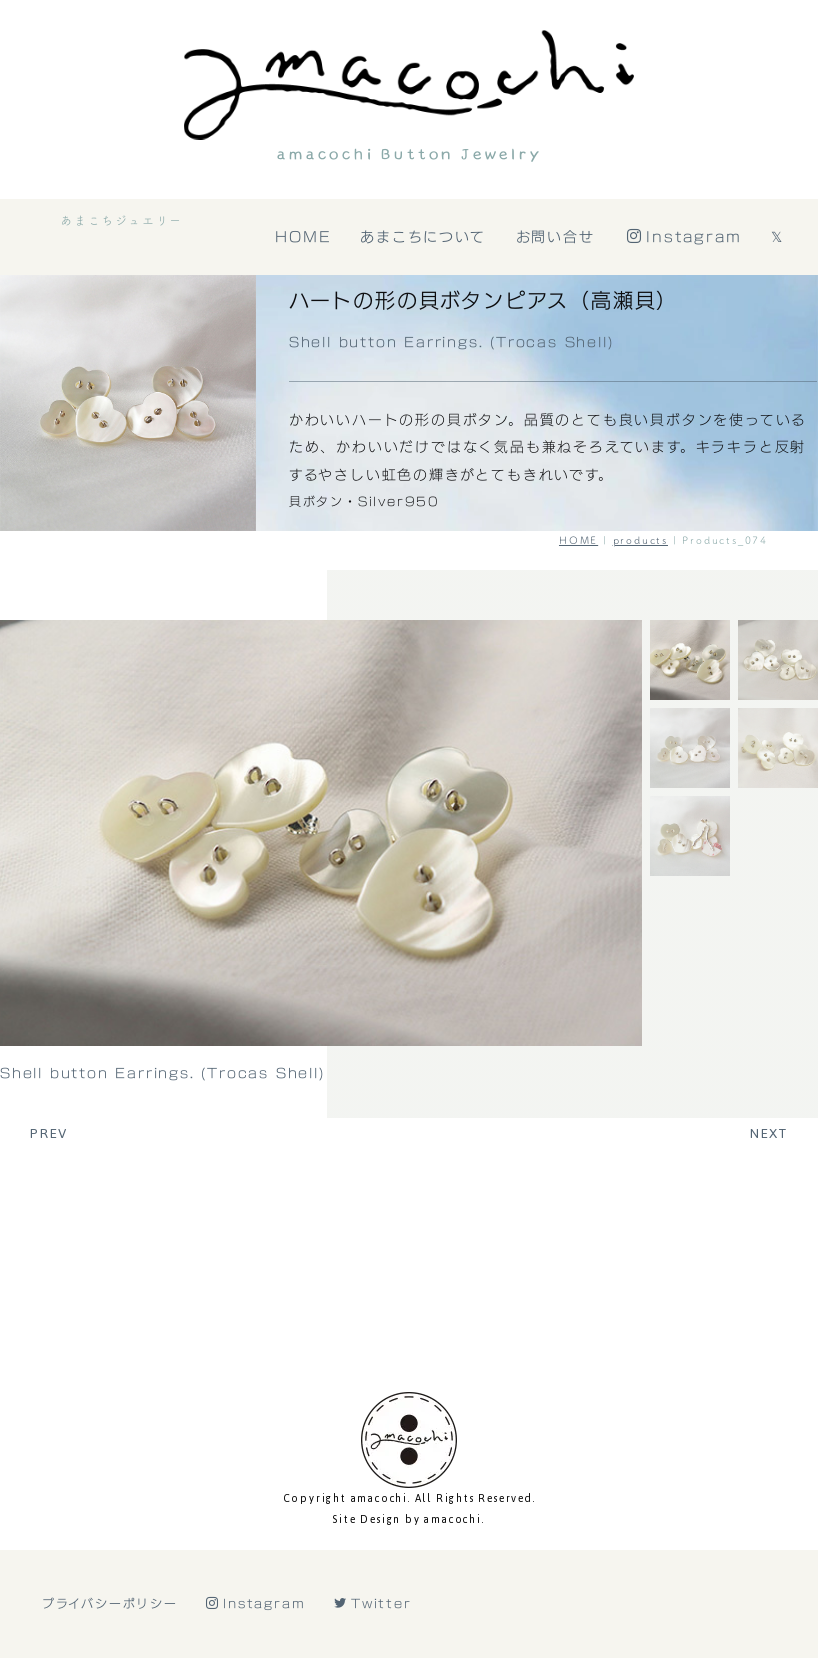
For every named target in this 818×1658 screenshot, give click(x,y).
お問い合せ (555, 236)
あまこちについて (423, 236)
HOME (303, 236)
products (640, 540)
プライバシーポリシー (110, 1573)
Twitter (372, 1573)
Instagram (685, 236)
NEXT (769, 1133)
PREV (49, 1133)
